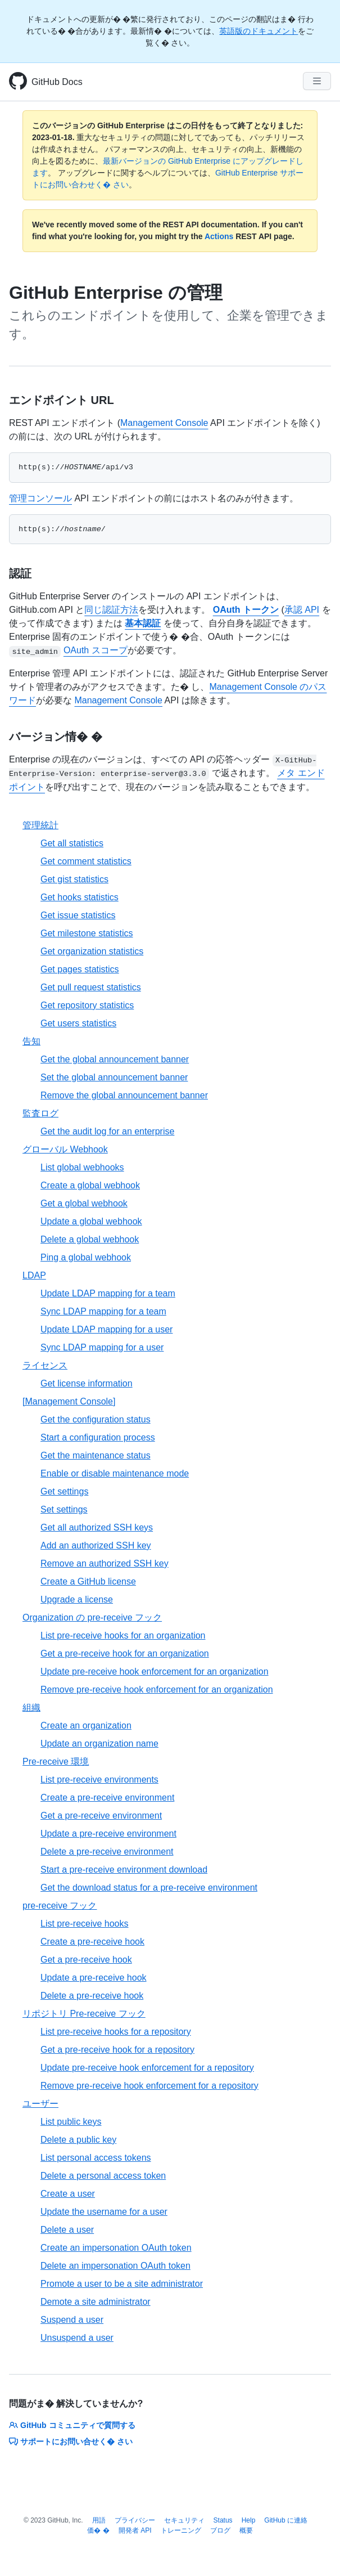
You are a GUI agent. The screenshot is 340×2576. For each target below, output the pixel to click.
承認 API (301, 609)
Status (223, 2520)
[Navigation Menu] (317, 81)
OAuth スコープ (96, 650)
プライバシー (135, 2520)
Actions (219, 236)
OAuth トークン (246, 609)
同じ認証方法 (111, 609)
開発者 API (135, 2530)
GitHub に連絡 (285, 2520)
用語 (99, 2520)
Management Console (164, 423)
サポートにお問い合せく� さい (71, 2441)
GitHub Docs (57, 82)
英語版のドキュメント (258, 30)
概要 (246, 2530)
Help (249, 2520)
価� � (98, 2530)
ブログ (220, 2530)
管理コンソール (40, 498)
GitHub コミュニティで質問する (72, 2425)
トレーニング (181, 2530)
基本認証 (143, 623)
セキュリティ (184, 2520)
